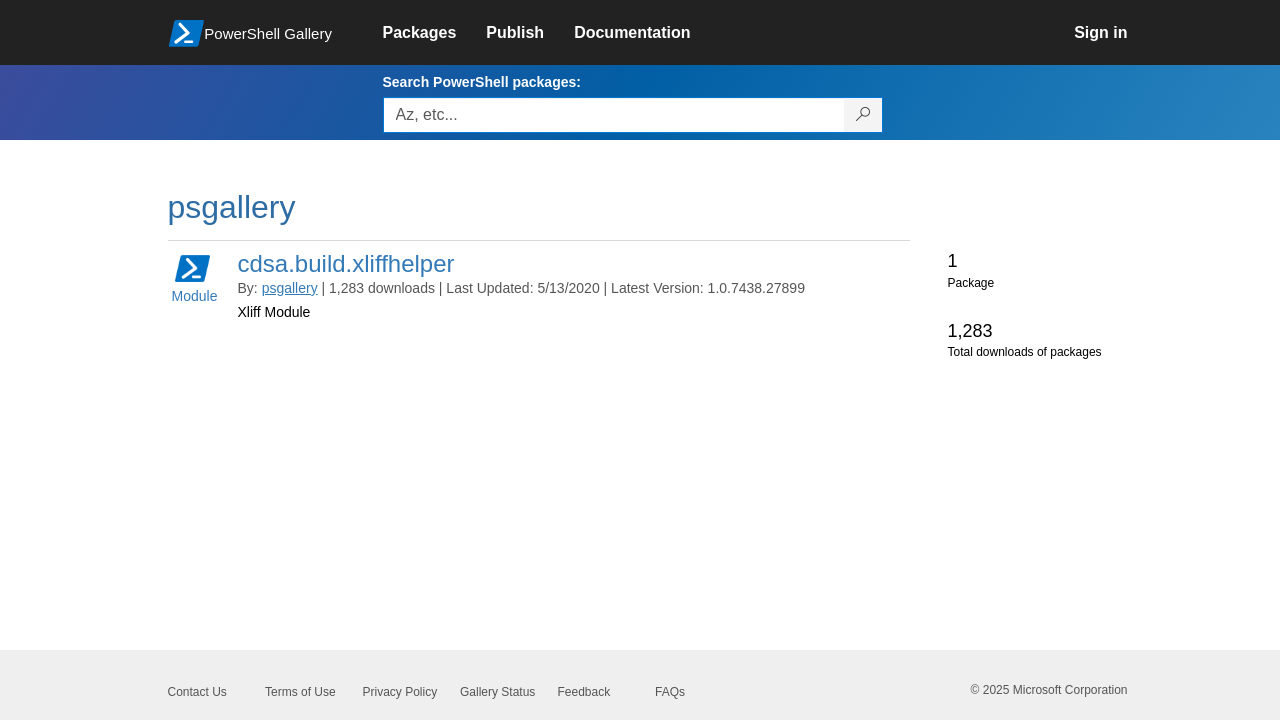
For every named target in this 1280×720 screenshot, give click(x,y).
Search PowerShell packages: (482, 82)
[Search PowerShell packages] (863, 115)
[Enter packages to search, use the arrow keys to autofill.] (614, 115)
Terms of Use (300, 692)
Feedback (584, 692)
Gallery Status (497, 692)
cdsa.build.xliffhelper (346, 263)
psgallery (290, 288)
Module (195, 277)
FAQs (670, 692)
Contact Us (197, 692)
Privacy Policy (400, 692)
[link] (435, 33)
